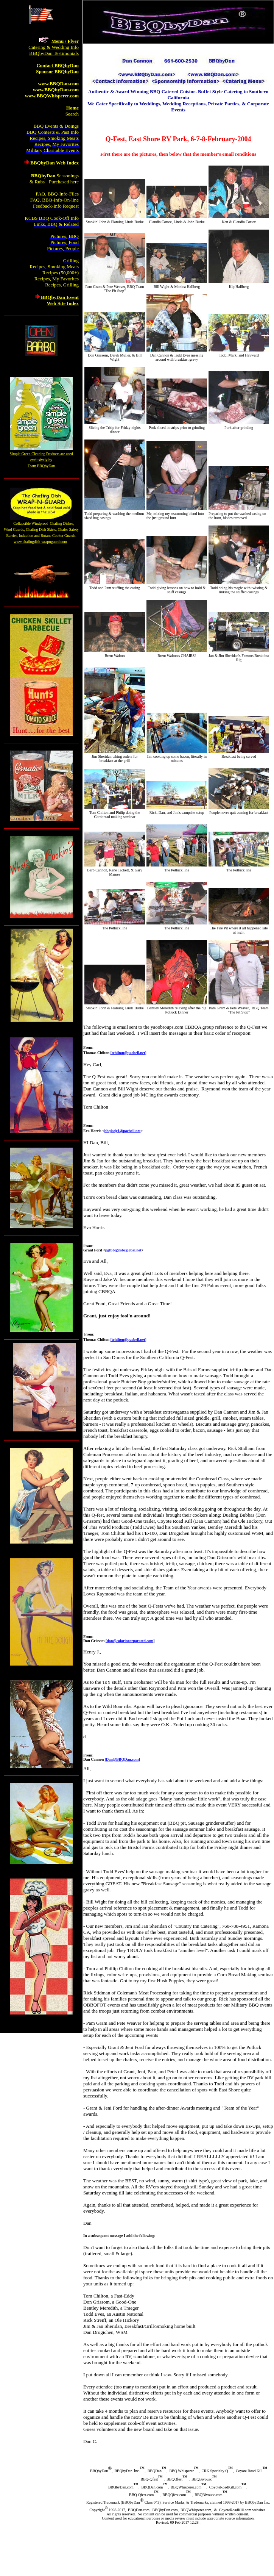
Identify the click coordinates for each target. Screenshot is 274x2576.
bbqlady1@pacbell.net (122, 1131)
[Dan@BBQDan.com (122, 1759)
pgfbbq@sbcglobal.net (123, 1250)
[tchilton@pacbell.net (128, 1053)
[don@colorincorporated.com (129, 1641)
